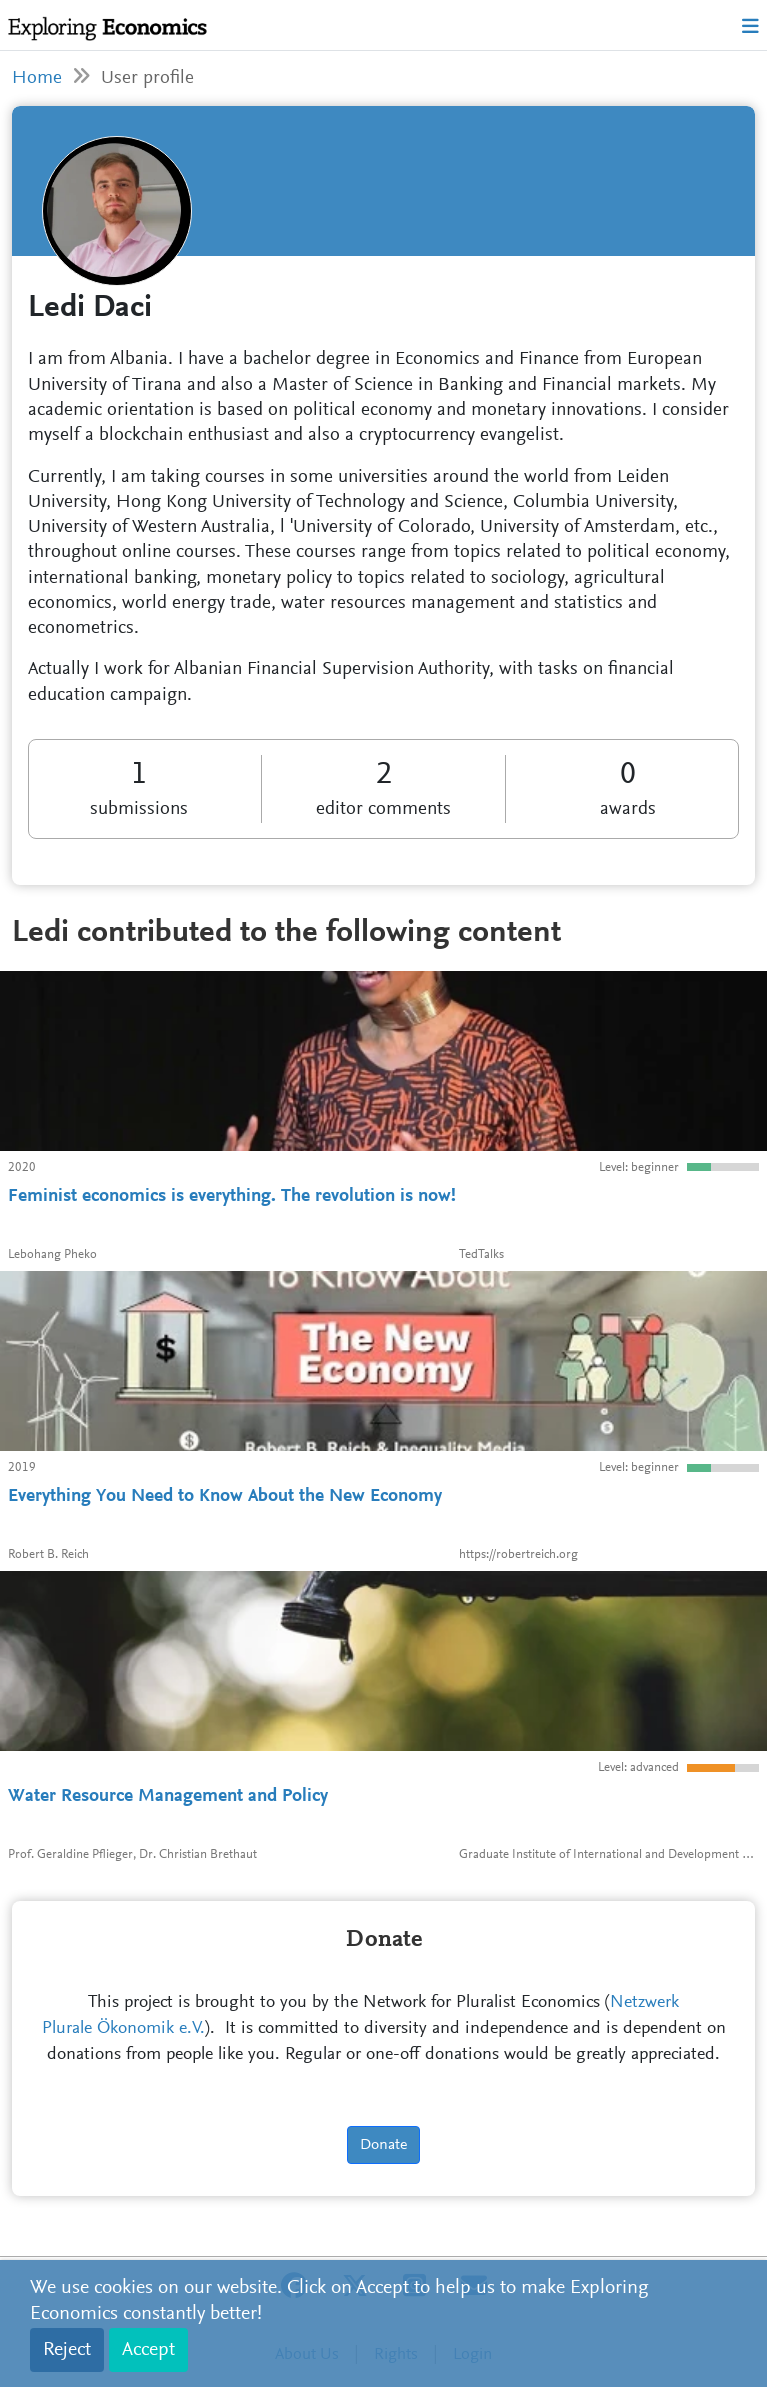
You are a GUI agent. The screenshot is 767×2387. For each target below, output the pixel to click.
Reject (67, 2350)
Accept (148, 2350)
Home (37, 78)
